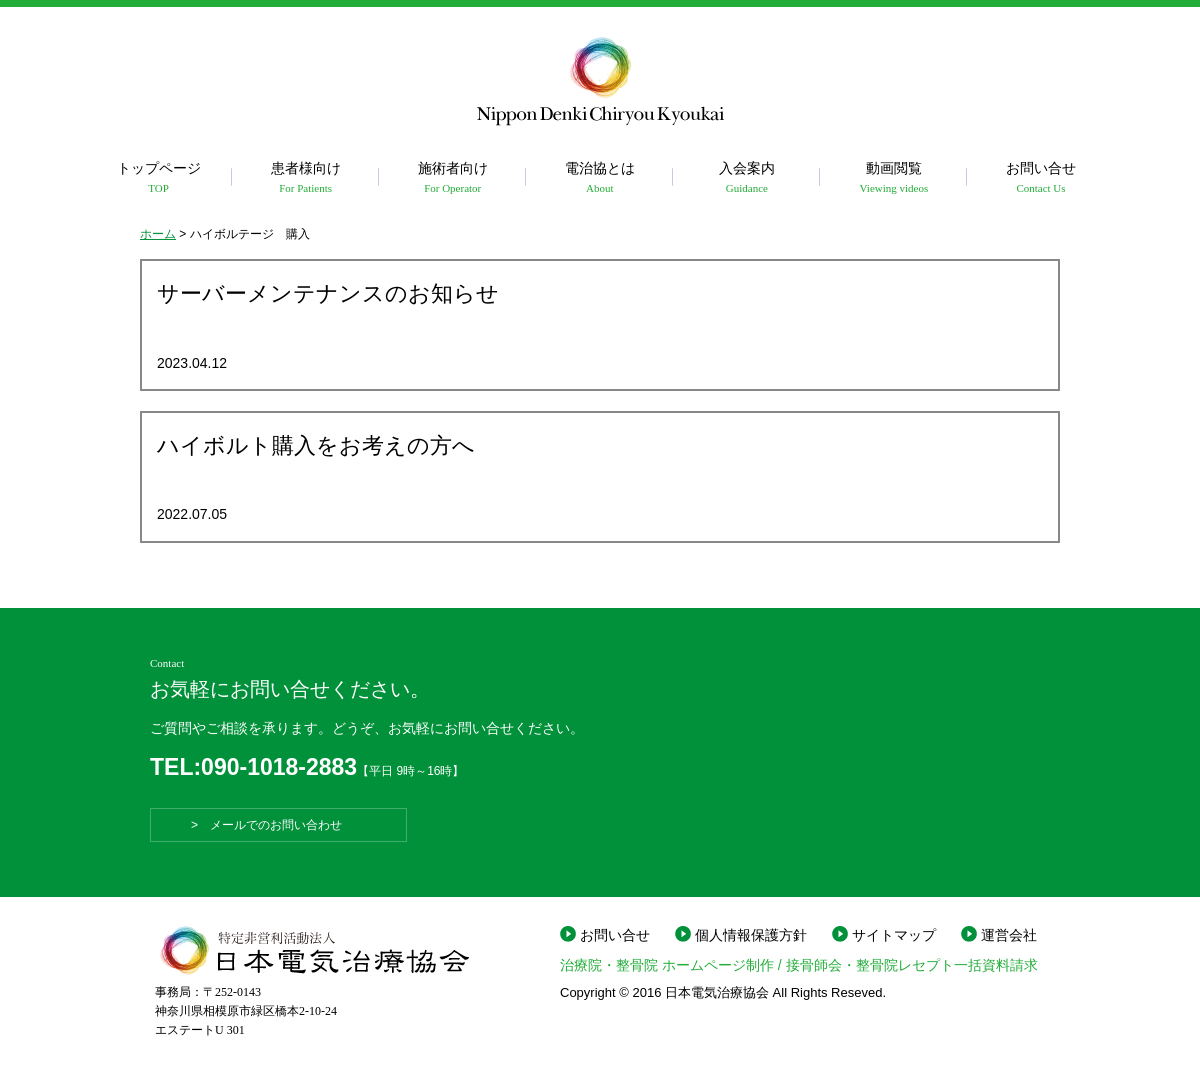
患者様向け (305, 178)
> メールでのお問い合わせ (278, 825)
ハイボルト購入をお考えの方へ (316, 445)
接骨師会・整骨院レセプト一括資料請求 (912, 965)
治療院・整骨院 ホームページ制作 (667, 965)
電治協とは (599, 178)
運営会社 (1009, 935)
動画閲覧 (893, 178)
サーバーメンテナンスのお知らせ (328, 293)
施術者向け (452, 178)
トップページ (158, 178)
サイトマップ (894, 935)
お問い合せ (1040, 178)
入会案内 (746, 178)
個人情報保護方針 (751, 935)
